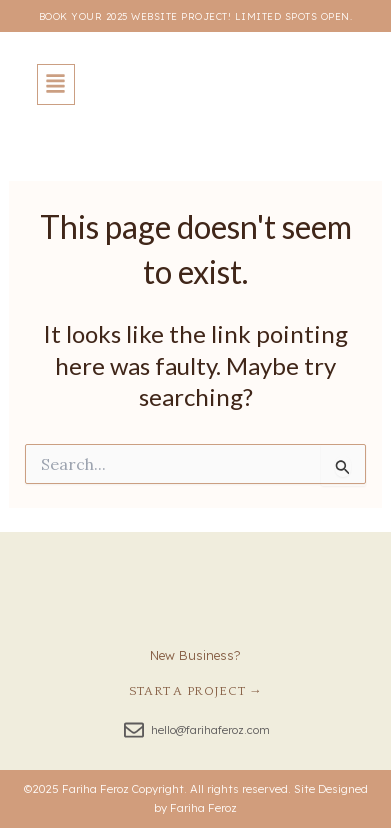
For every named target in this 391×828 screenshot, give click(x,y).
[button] (56, 84)
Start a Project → (196, 691)
